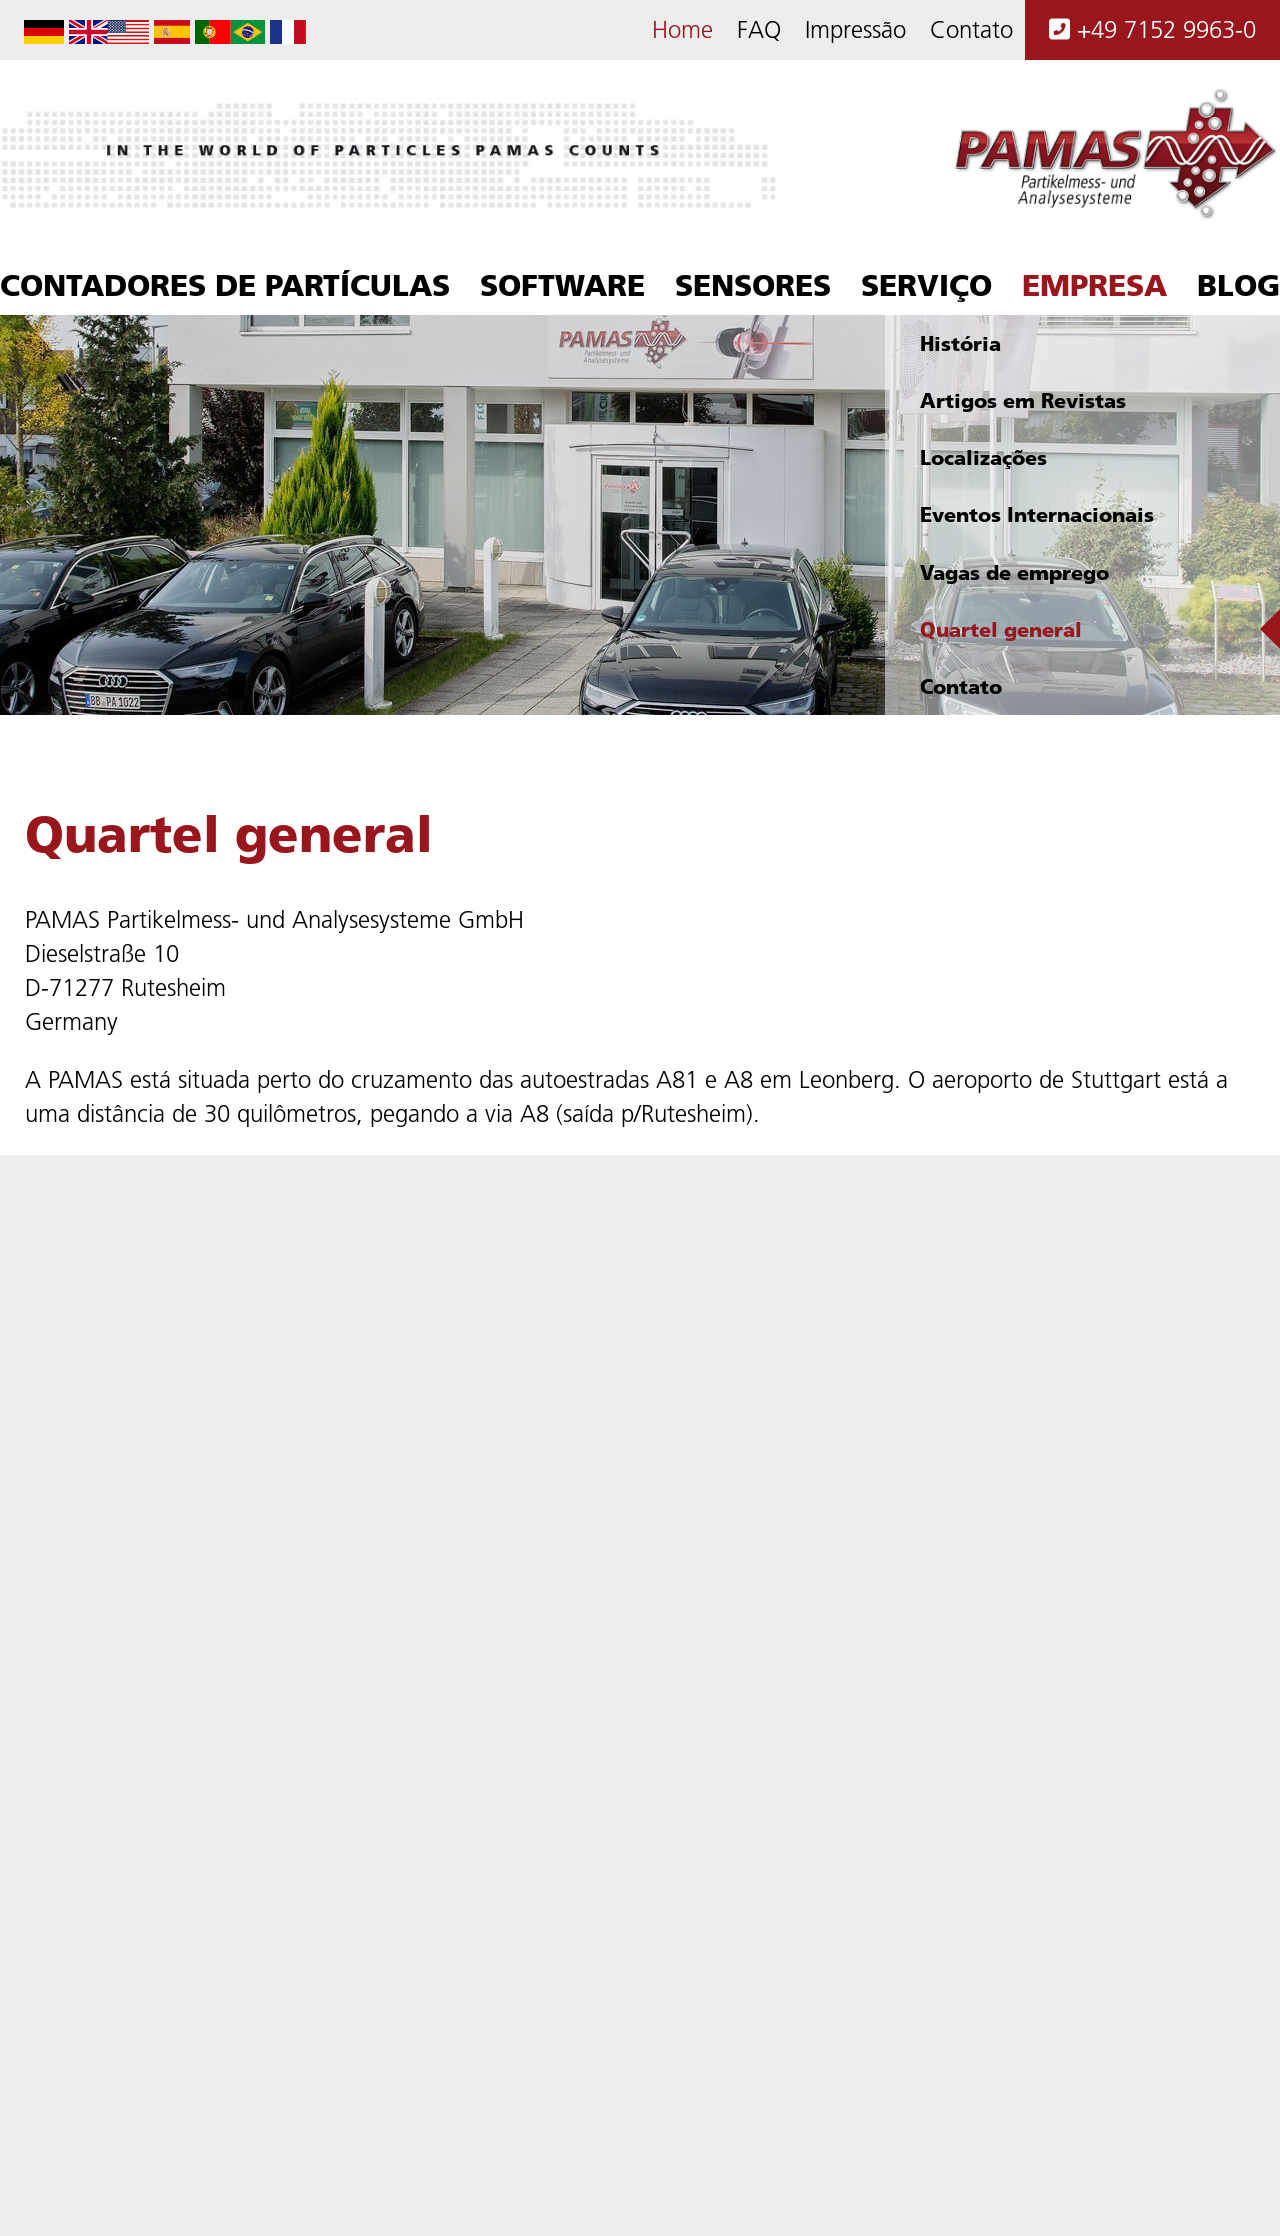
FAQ (759, 29)
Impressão (855, 29)
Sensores (753, 285)
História (960, 343)
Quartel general (1001, 629)
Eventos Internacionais (1037, 514)
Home (682, 29)
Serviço (926, 285)
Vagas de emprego (1014, 572)
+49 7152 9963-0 (1152, 29)
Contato (971, 29)
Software (562, 285)
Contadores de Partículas (225, 285)
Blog (1238, 285)
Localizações (983, 457)
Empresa (1094, 285)
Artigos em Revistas (1023, 400)
